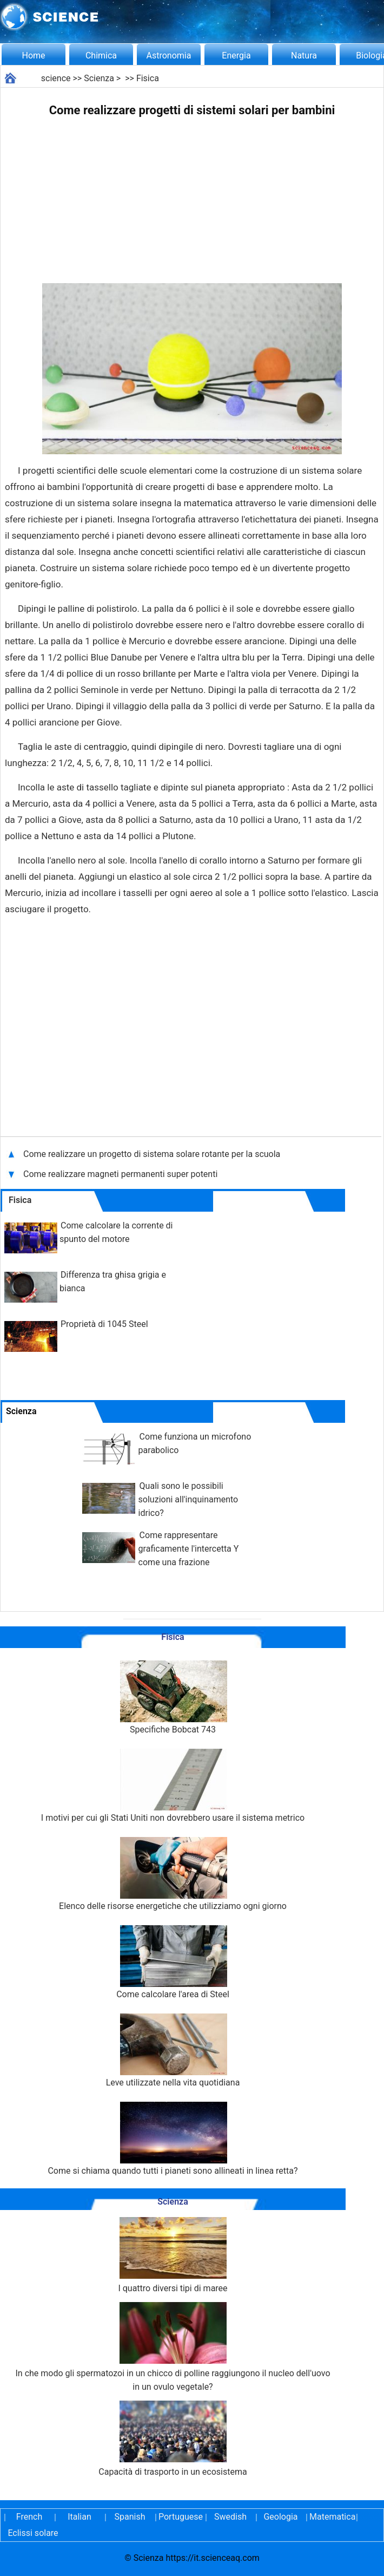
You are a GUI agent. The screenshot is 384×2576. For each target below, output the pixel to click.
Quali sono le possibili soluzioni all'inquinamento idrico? (188, 1499)
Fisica (147, 78)
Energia (236, 55)
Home (33, 55)
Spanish (130, 2517)
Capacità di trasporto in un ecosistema (172, 2439)
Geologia (280, 2517)
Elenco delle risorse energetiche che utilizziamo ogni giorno (173, 1874)
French (29, 2517)
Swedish (230, 2517)
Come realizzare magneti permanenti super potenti (120, 1174)
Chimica (101, 55)
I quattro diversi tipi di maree (172, 2255)
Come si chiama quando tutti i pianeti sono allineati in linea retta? (172, 2139)
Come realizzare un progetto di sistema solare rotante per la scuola (151, 1154)
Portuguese (180, 2517)
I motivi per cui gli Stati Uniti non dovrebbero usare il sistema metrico (172, 1786)
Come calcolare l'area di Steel (172, 1962)
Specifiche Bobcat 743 (173, 1697)
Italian (79, 2517)
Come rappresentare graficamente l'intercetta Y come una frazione (188, 1548)
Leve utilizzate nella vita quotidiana (173, 2050)
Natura (304, 55)
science (56, 78)
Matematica (331, 2517)
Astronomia (169, 55)
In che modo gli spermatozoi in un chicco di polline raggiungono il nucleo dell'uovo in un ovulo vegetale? (172, 2347)
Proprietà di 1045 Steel (104, 1324)
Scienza (99, 78)
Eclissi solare (33, 2533)
